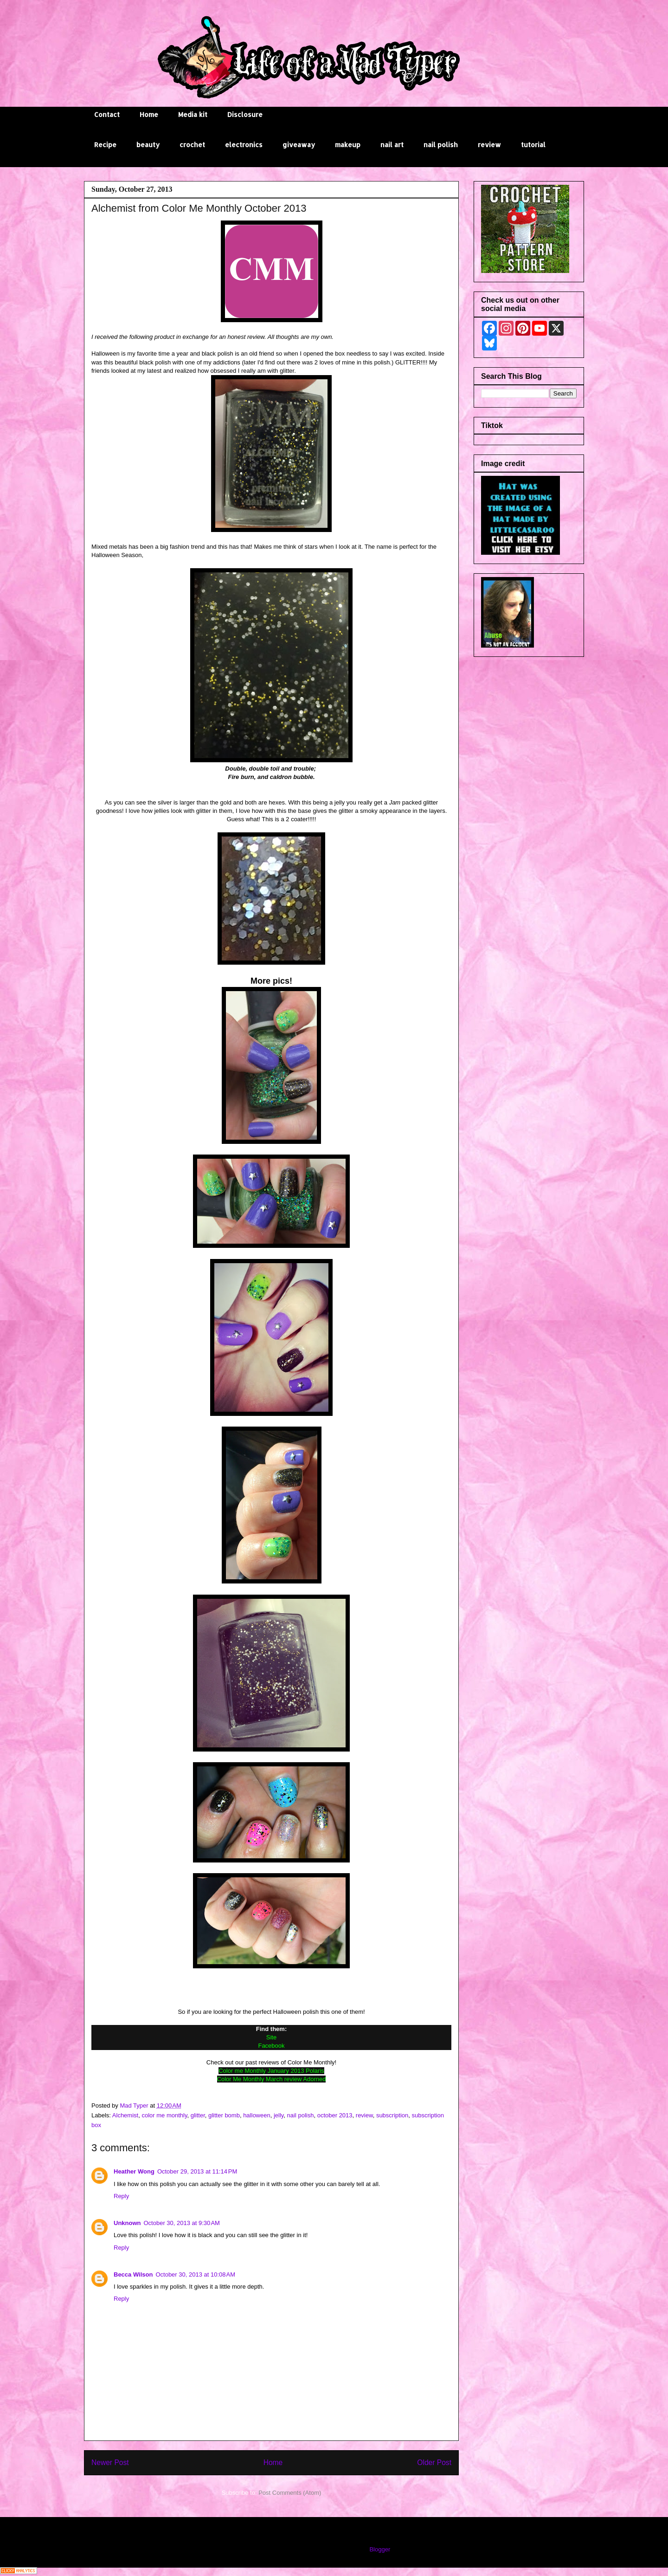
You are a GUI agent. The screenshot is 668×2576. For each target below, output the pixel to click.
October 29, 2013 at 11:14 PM (197, 2171)
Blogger (379, 2549)
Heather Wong (134, 2171)
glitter (198, 2115)
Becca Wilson (133, 2274)
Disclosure (245, 114)
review (489, 145)
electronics (244, 145)
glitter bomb (224, 2115)
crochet (192, 145)
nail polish (441, 145)
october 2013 (335, 2115)
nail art (392, 145)
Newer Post (110, 2462)
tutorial (533, 145)
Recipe (105, 145)
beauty (148, 145)
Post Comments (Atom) (289, 2492)
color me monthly (164, 2115)
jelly (278, 2115)
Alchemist (125, 2115)
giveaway (299, 145)
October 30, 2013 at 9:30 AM (182, 2222)
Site (271, 2037)
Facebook (271, 2045)
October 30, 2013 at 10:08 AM (195, 2274)
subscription (392, 2115)
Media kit (192, 114)
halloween (256, 2115)
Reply (121, 2196)
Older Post (434, 2462)
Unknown (127, 2222)
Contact (107, 114)
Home (149, 114)
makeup (347, 145)
